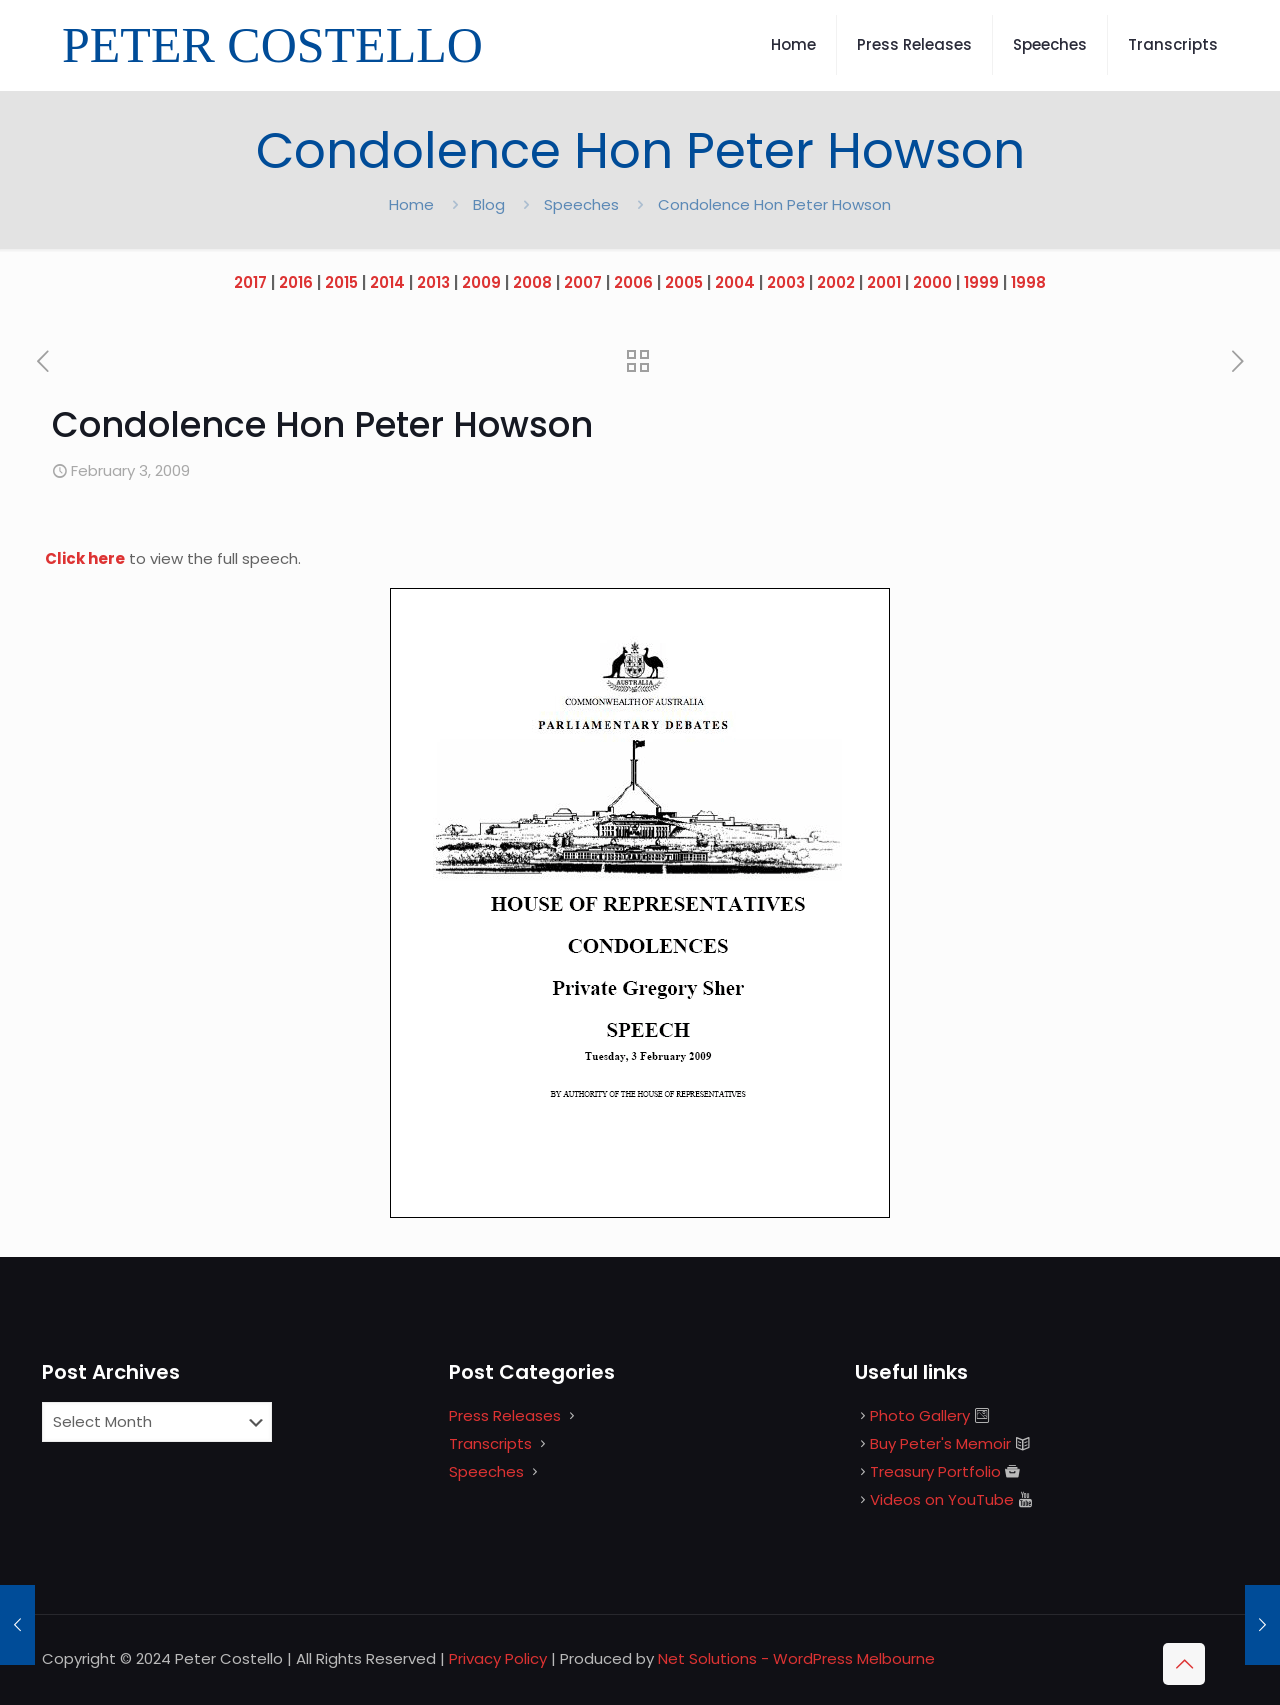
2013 (433, 282)
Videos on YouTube (942, 1499)
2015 (341, 282)
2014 (387, 282)
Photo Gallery (920, 1415)
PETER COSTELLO (272, 45)
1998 (1028, 282)
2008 (532, 282)
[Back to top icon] (1184, 1664)
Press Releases (505, 1415)
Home (411, 204)
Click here (85, 558)
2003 (786, 282)
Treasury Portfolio (935, 1471)
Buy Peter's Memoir (940, 1443)
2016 (296, 282)
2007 (583, 282)
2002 (836, 282)
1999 (981, 282)
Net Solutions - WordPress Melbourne (796, 1658)
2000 (932, 282)
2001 (884, 282)
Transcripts (490, 1443)
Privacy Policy (498, 1658)
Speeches (581, 204)
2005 (684, 282)
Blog (489, 204)
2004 (735, 282)
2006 (633, 282)
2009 (481, 282)
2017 (250, 282)
